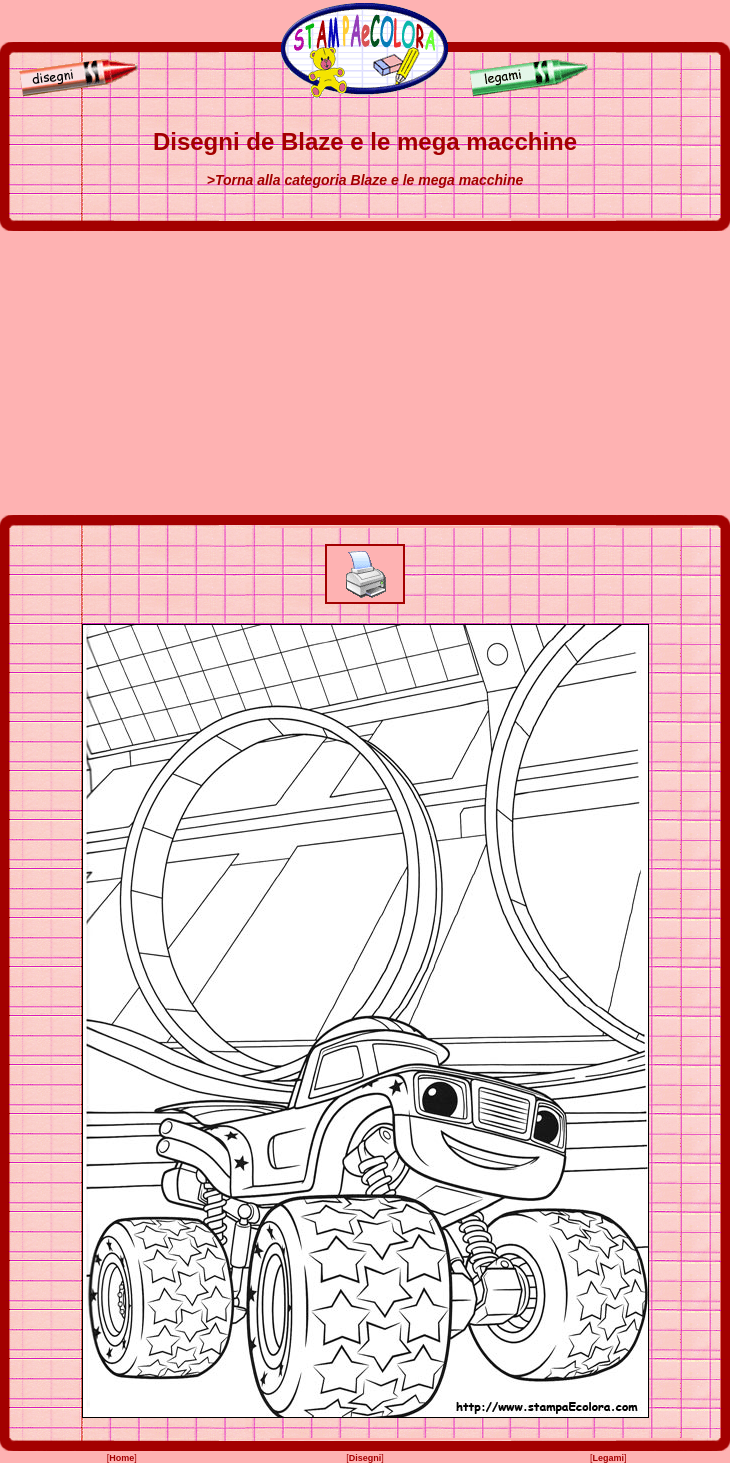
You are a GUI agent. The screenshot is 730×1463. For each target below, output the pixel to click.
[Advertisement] (365, 373)
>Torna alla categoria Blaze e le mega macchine (365, 180)
